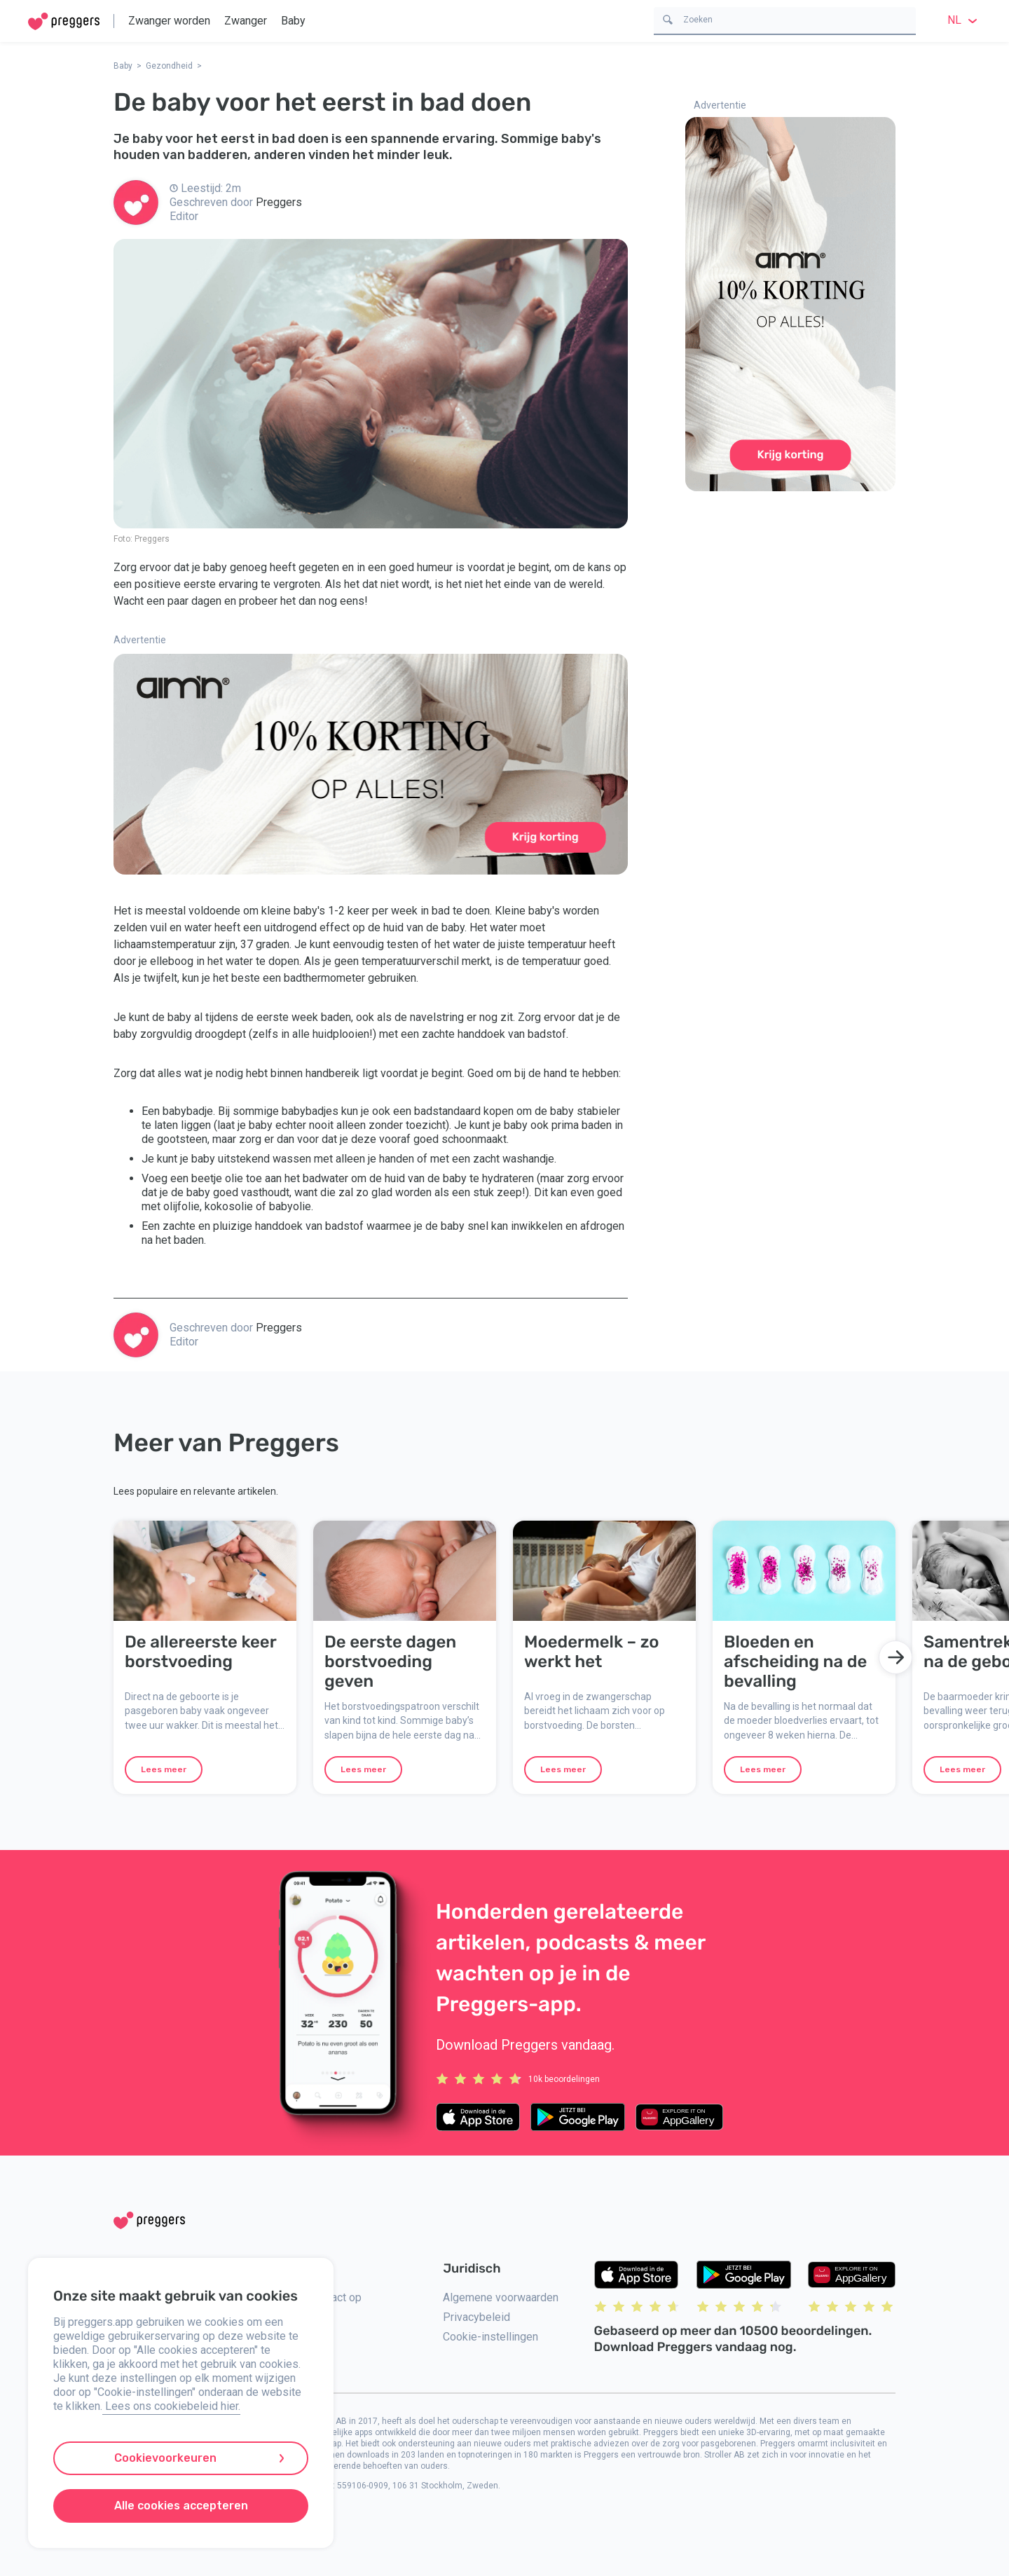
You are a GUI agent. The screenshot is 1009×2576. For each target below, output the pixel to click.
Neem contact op (320, 2297)
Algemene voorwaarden (500, 2297)
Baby (293, 20)
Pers (290, 2359)
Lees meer (163, 1769)
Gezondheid (169, 66)
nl (964, 20)
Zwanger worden (169, 20)
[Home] (63, 21)
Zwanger (245, 20)
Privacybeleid (476, 2317)
